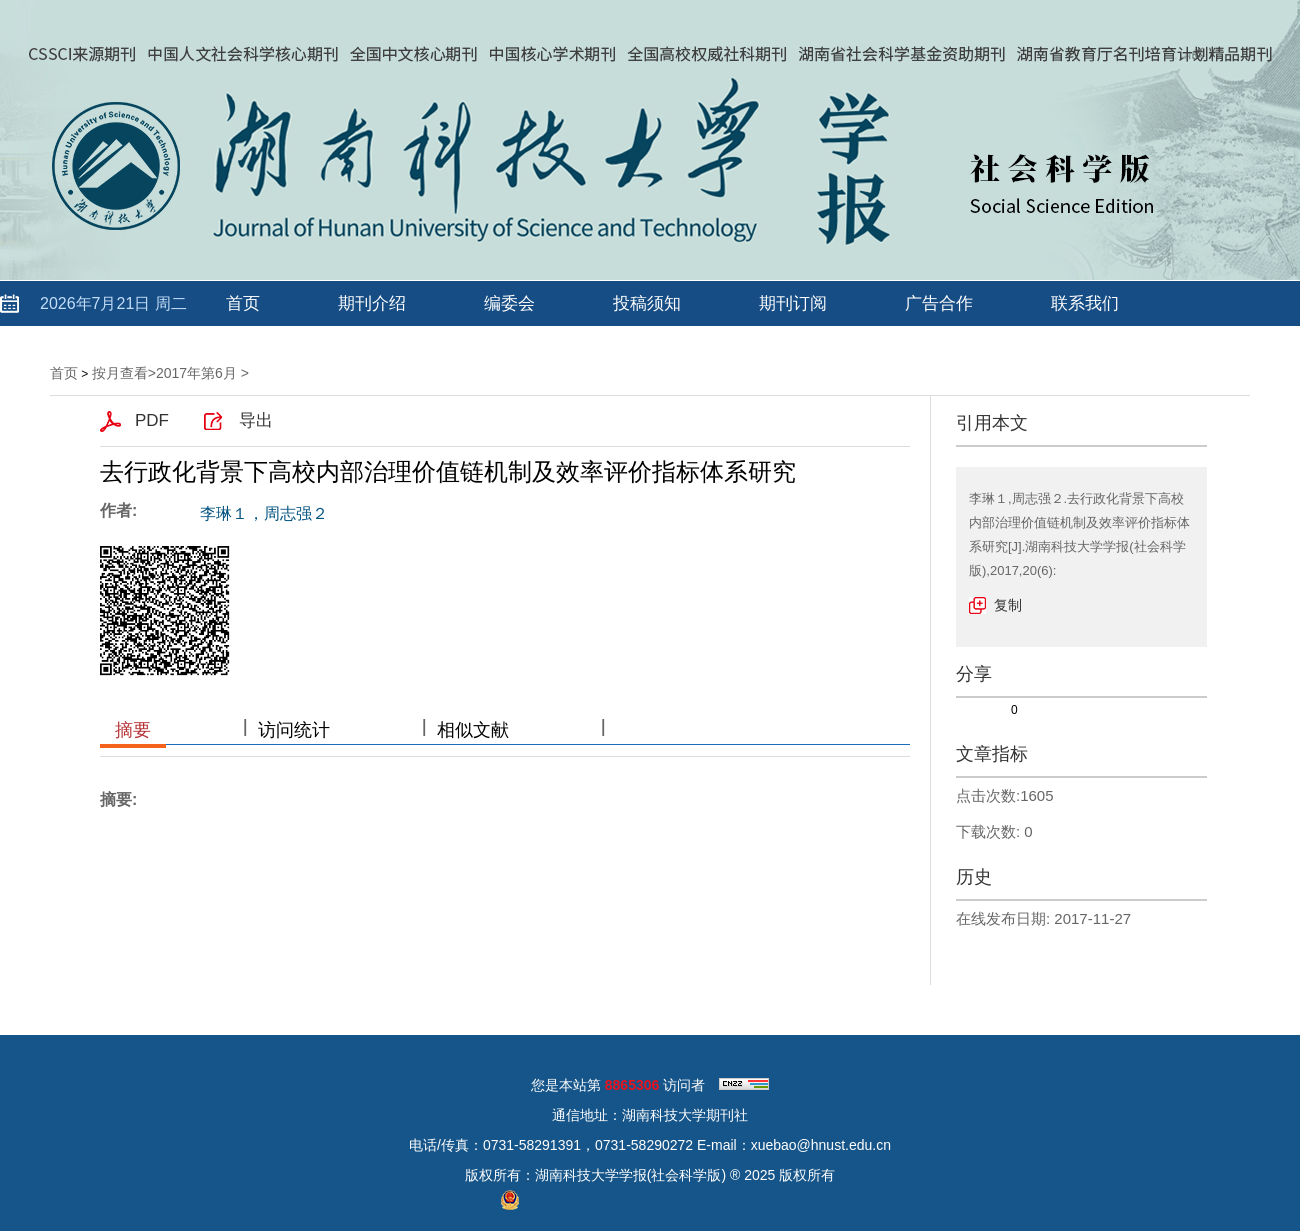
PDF (152, 420)
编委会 (509, 303)
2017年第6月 (196, 373)
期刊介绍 (372, 303)
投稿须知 (647, 303)
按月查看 (120, 373)
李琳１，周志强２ (264, 513)
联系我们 (1085, 303)
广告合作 (939, 303)
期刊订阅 (793, 303)
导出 (256, 420)
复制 (1008, 605)
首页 (243, 303)
